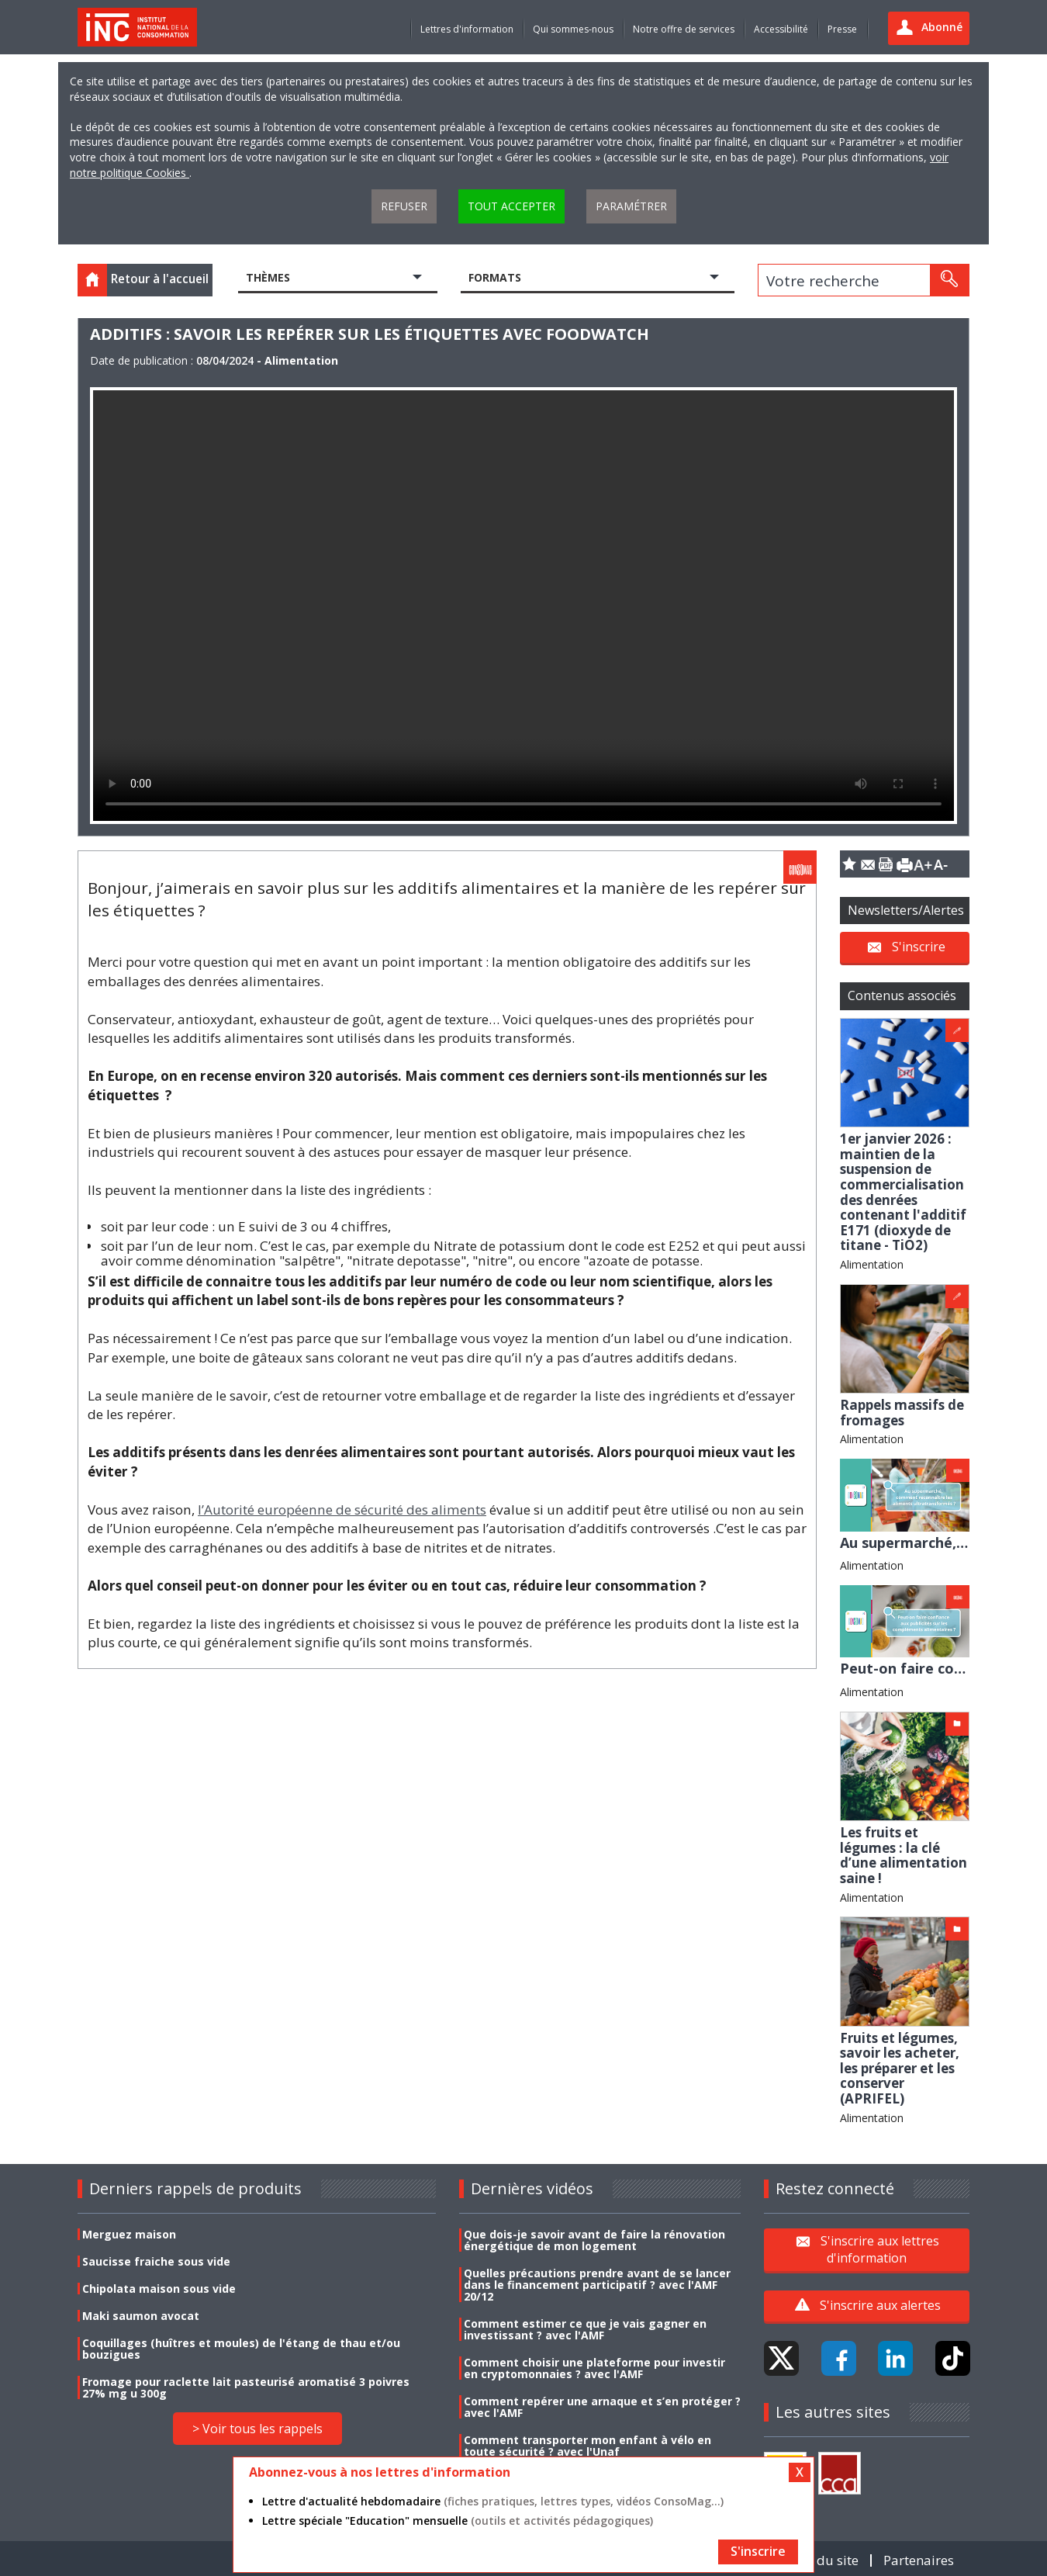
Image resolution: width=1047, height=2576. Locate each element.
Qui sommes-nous (573, 29)
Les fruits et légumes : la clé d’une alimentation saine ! (903, 1855)
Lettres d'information (466, 29)
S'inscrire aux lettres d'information (880, 2249)
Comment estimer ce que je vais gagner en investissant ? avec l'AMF (585, 2329)
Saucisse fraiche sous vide (156, 2261)
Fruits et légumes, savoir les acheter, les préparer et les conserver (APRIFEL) (899, 2068)
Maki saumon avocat (140, 2315)
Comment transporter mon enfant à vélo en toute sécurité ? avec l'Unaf (587, 2445)
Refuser (404, 206)
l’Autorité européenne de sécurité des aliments (342, 1509)
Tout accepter (511, 206)
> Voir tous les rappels (257, 2428)
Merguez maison (129, 2234)
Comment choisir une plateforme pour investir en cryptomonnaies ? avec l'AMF (594, 2368)
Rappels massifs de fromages (902, 1412)
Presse (842, 29)
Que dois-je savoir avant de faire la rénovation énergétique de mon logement (594, 2240)
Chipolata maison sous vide (159, 2288)
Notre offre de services (683, 29)
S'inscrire (918, 945)
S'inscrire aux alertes (880, 2305)
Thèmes (268, 277)
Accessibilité (781, 29)
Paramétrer (631, 206)
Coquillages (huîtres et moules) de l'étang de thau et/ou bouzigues (241, 2348)
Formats (494, 277)
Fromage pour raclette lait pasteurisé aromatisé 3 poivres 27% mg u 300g (245, 2387)
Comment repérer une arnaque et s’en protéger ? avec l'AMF (602, 2407)
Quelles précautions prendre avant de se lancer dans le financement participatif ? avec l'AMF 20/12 (597, 2285)
